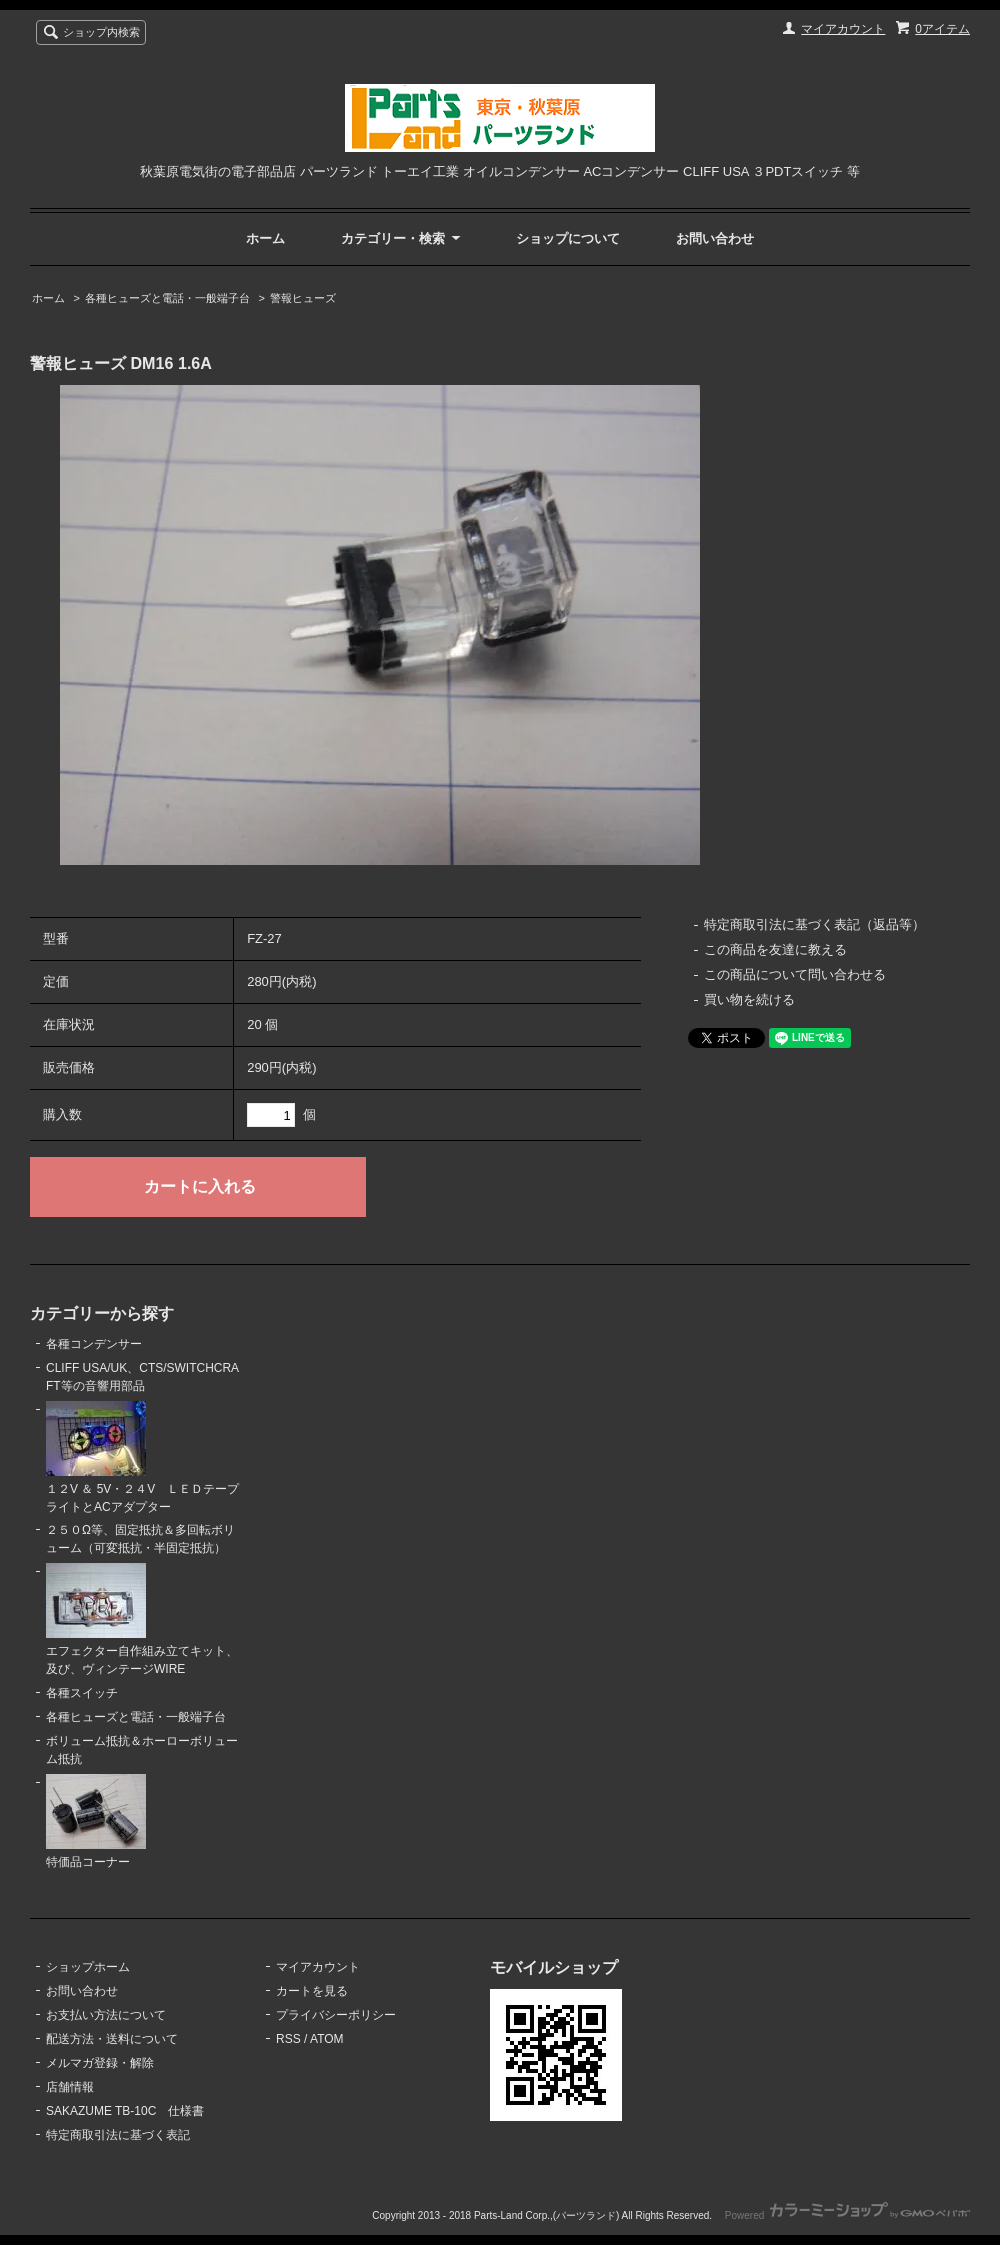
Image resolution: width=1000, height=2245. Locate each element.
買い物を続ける (749, 999)
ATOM (327, 2039)
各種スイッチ (82, 1693)
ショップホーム (88, 1967)
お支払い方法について (106, 2015)
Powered (847, 2215)
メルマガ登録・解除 (100, 2063)
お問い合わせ (715, 238)
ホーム (265, 238)
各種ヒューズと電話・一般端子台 (167, 298)
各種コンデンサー (94, 1344)
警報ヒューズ (303, 298)
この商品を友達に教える (775, 949)
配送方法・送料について (112, 2039)
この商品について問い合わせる (795, 974)
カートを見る (312, 1991)
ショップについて (568, 238)
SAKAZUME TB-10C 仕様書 (125, 2111)
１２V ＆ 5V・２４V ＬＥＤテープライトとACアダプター (142, 1457)
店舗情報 (70, 2087)
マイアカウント (843, 29)
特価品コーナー (96, 1821)
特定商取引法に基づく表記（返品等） (814, 924)
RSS (288, 2039)
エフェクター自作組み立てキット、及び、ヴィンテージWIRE (142, 1619)
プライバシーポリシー (336, 2015)
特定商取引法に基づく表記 (118, 2135)
